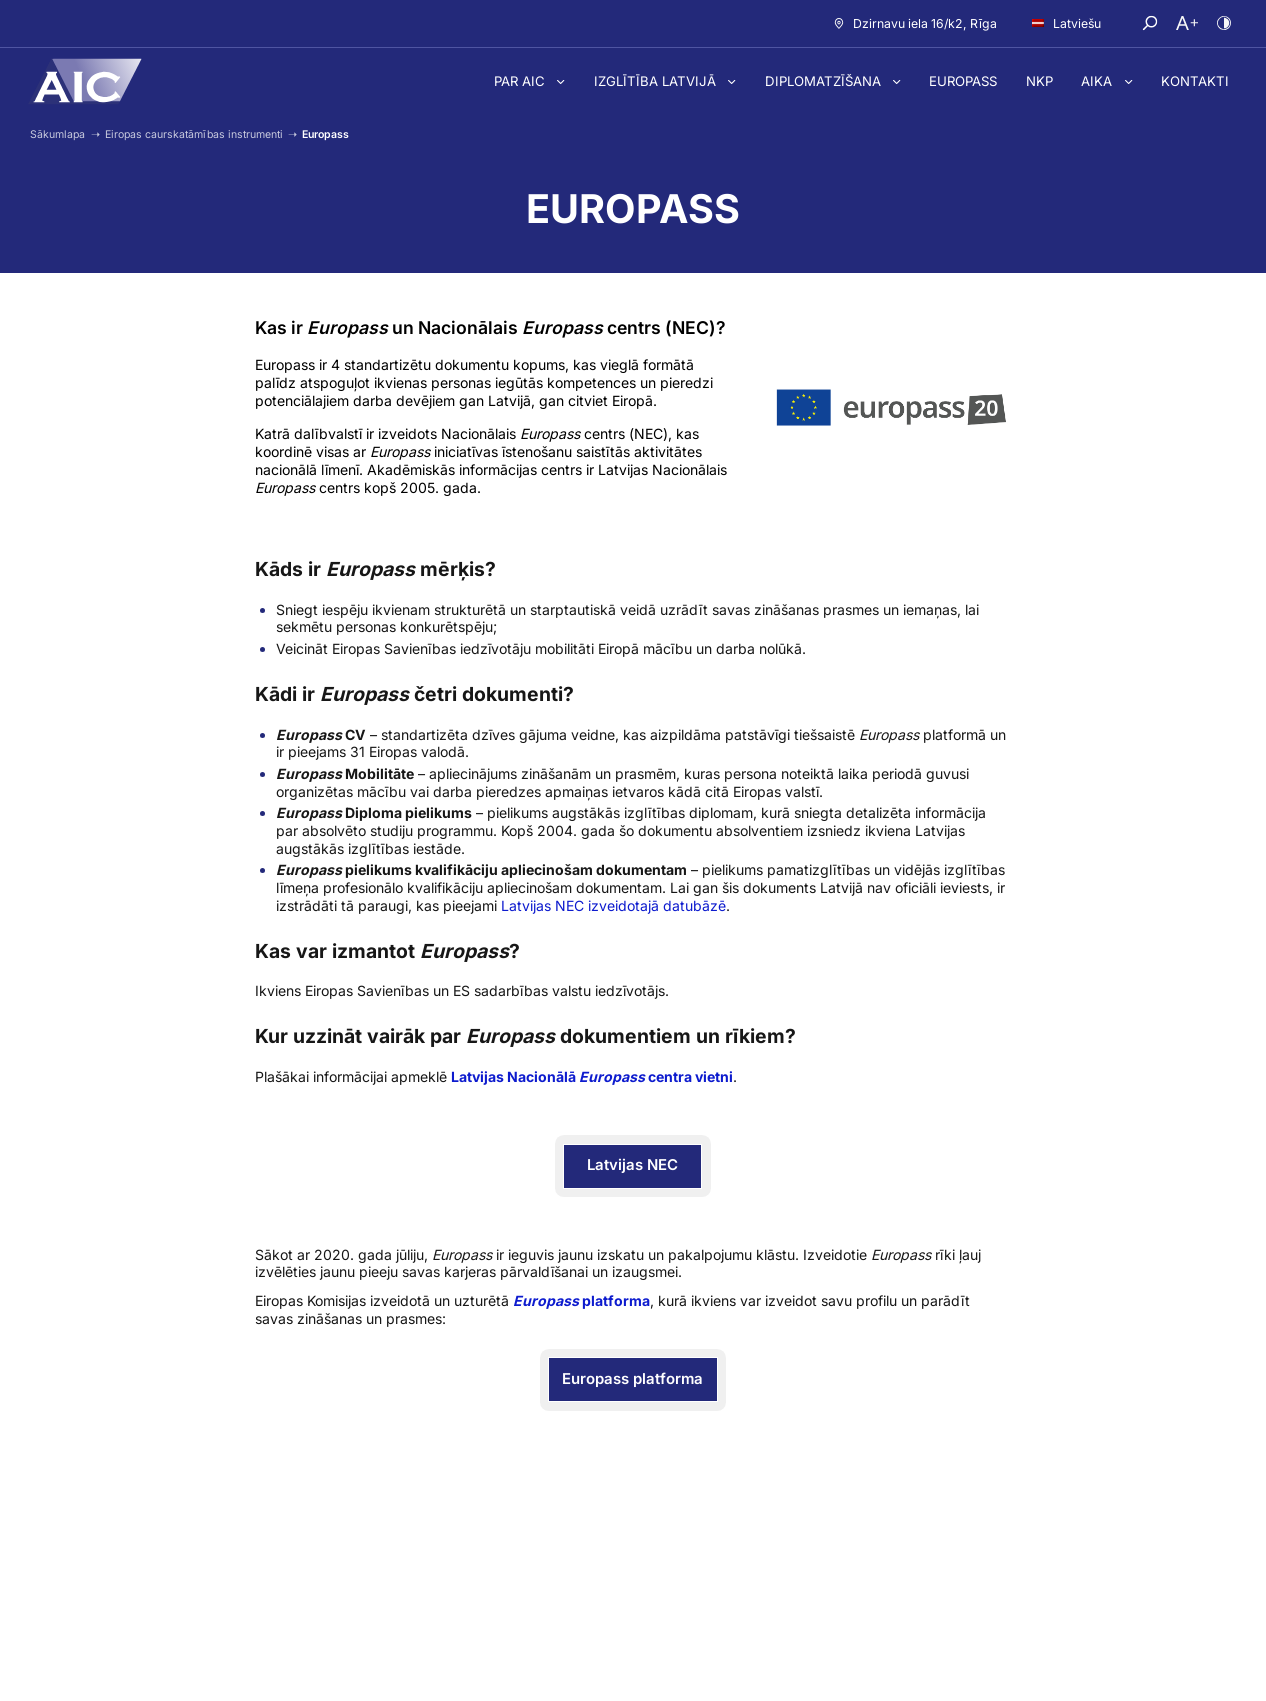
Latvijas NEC (632, 1165)
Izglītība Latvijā (657, 81)
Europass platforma (632, 1379)
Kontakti (1195, 81)
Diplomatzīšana (825, 81)
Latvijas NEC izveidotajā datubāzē (613, 905)
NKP (1039, 81)
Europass (963, 81)
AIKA (1098, 81)
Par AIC (521, 81)
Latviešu (1066, 23)
